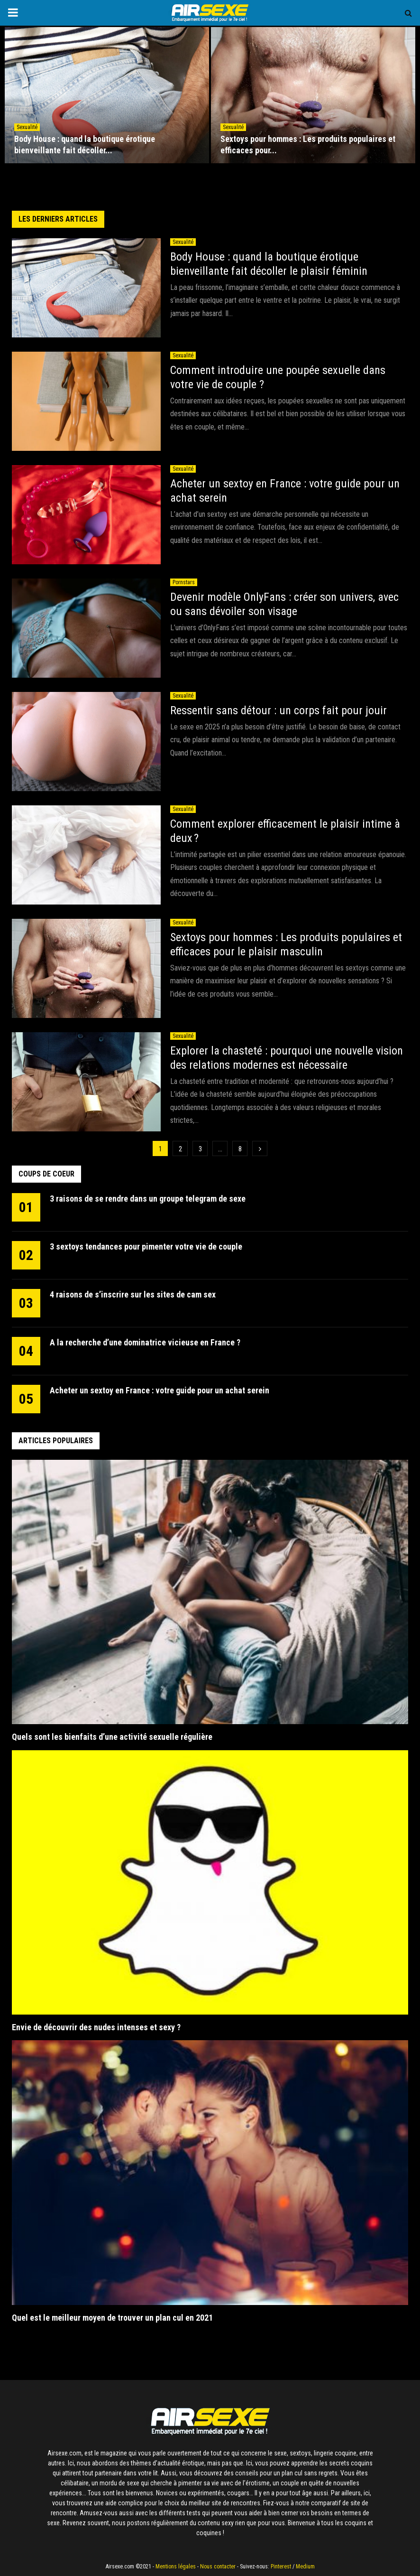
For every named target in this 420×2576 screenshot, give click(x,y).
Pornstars (184, 582)
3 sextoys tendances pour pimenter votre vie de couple (146, 1246)
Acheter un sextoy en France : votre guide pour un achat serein (159, 1390)
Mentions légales (175, 2566)
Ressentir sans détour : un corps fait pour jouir (278, 710)
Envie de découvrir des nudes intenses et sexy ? (96, 2027)
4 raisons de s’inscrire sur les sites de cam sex (133, 1294)
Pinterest (281, 2566)
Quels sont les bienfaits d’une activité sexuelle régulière (112, 1737)
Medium (305, 2566)
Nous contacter (218, 2566)
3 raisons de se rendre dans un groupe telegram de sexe (148, 1199)
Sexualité (27, 127)
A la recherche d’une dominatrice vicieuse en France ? (145, 1342)
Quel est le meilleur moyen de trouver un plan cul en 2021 (113, 2318)
